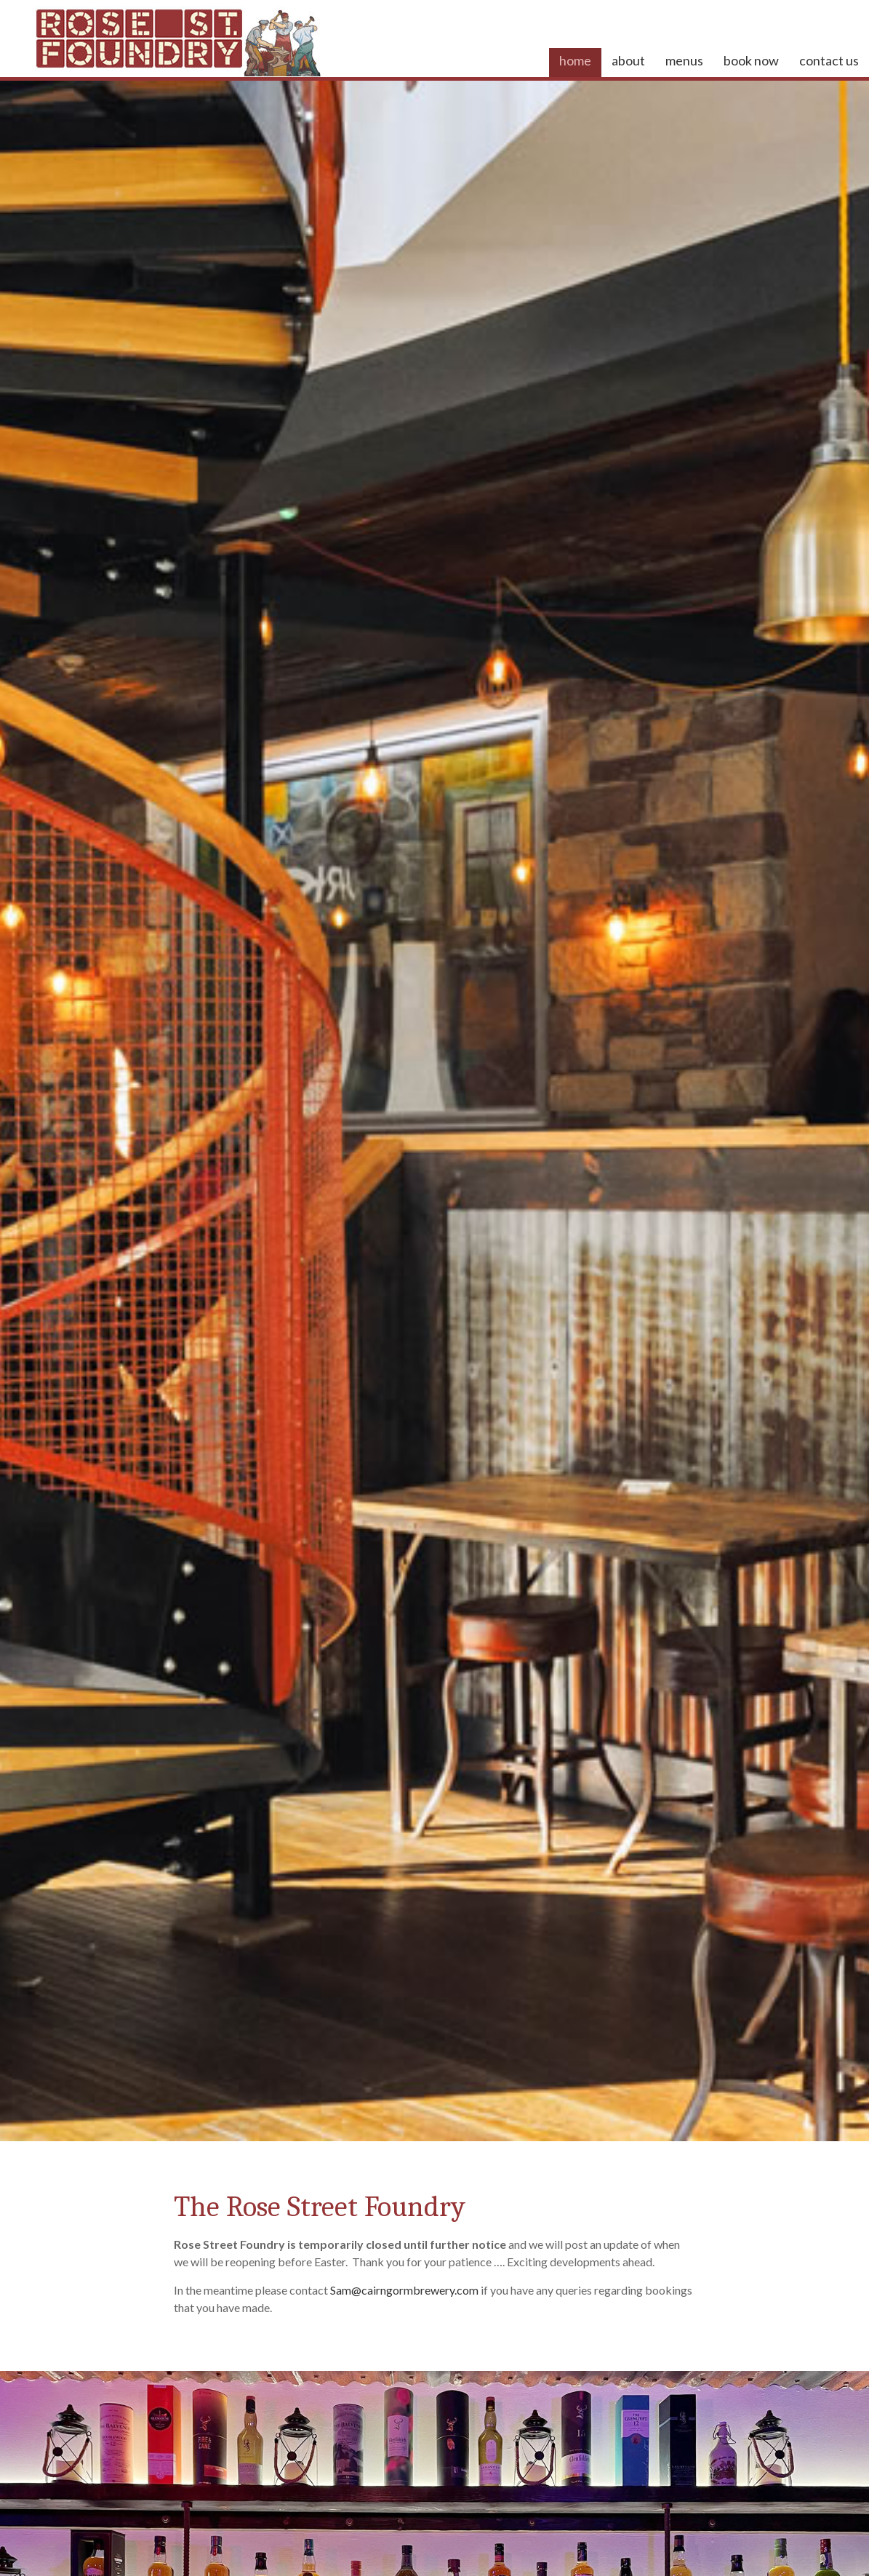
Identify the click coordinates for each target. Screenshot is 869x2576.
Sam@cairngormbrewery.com (404, 2290)
